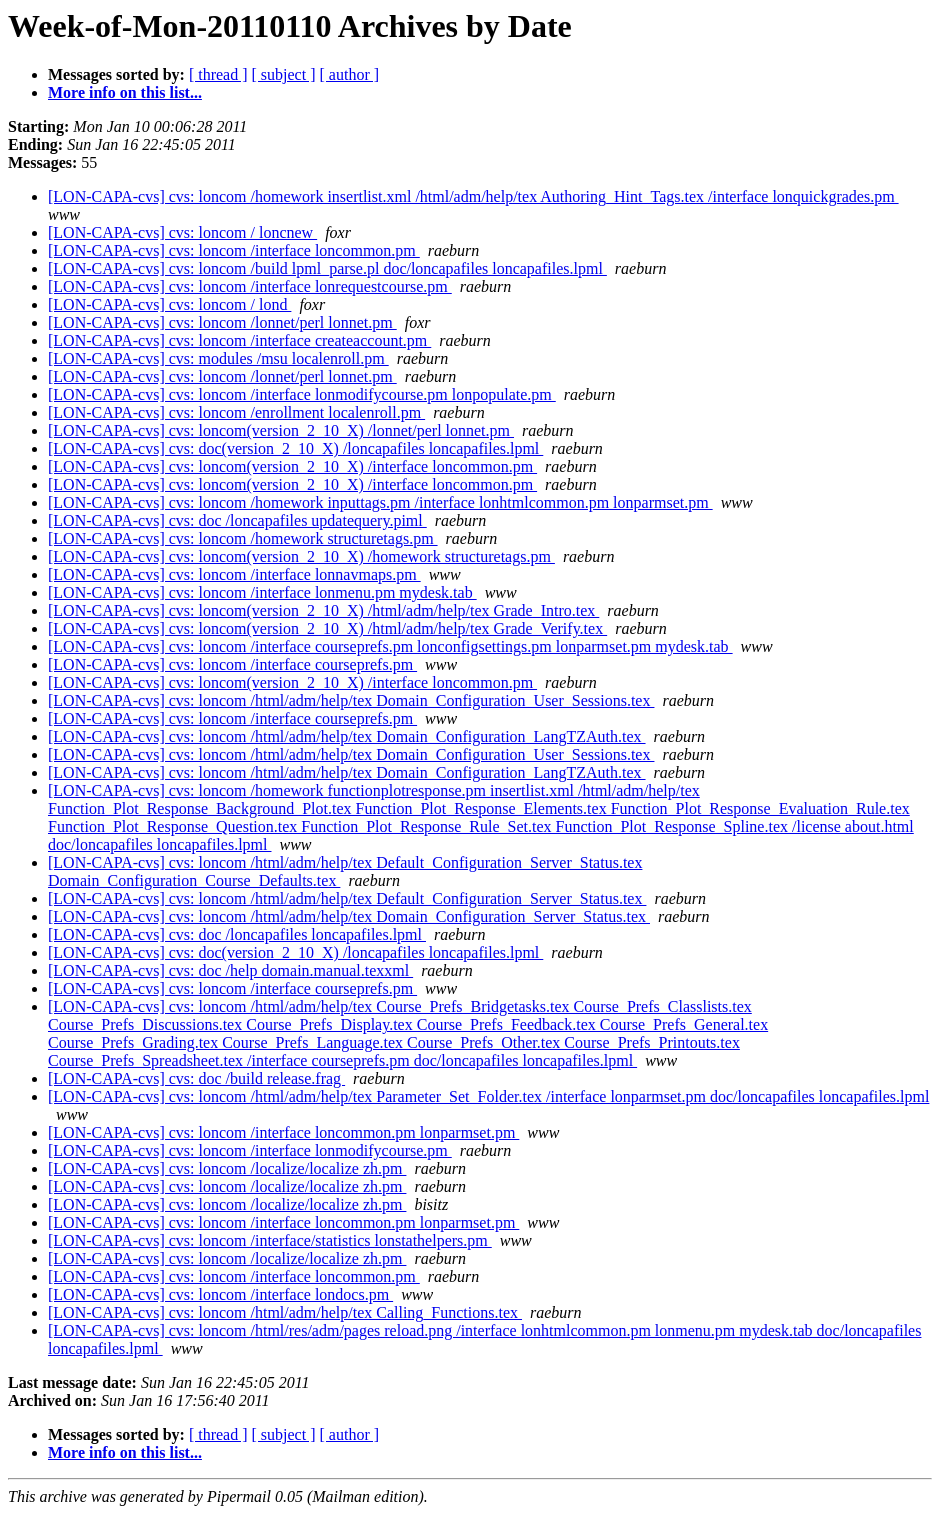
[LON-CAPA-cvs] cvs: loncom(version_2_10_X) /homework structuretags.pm (301, 556)
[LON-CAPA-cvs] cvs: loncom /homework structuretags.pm (243, 538)
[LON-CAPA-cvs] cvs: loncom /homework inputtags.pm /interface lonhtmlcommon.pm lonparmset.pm (380, 502)
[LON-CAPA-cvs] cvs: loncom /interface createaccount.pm (239, 340)
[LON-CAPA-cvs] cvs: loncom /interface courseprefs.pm (232, 664)
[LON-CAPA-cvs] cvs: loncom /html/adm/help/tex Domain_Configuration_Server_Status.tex (349, 916)
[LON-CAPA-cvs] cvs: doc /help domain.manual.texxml (230, 970)
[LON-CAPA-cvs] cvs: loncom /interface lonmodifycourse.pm (250, 1150)
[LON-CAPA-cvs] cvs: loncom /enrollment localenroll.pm (236, 412)
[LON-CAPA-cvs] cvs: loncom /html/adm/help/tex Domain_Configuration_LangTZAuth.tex (347, 736)
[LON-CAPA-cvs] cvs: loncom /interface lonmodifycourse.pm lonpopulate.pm (302, 394)
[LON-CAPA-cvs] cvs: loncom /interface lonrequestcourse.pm (250, 286)
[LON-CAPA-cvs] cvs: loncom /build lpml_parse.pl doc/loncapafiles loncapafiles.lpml (327, 268)
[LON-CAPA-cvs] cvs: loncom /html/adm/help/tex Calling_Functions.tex (285, 1312)
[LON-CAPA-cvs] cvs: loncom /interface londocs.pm (220, 1294)
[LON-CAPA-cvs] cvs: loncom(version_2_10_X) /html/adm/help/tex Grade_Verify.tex (327, 628)
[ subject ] (284, 74)
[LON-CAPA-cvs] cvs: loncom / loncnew (182, 232)
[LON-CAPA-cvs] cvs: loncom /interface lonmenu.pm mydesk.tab (262, 592)
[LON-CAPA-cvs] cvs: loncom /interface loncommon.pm (234, 250)
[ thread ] (218, 74)
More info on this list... (125, 92)
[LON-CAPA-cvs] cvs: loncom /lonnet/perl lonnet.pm (222, 322)
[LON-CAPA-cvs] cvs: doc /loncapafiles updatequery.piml (237, 520)
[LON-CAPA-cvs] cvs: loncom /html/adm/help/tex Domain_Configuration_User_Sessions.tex (351, 700)
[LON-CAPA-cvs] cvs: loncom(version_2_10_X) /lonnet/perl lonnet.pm (281, 430)
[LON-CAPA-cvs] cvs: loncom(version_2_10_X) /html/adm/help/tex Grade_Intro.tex (323, 610)
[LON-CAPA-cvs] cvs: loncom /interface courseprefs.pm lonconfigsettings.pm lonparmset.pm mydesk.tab (390, 646)
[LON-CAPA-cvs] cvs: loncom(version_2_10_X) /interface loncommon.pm (292, 466)
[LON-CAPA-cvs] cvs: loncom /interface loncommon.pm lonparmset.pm (283, 1132)
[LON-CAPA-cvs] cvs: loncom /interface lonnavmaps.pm (234, 574)
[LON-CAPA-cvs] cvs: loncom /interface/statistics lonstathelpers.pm (270, 1240)
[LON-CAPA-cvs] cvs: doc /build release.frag (196, 1078)
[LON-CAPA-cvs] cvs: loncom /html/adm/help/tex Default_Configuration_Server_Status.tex (347, 898)
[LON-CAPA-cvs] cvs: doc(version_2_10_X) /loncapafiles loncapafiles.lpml (295, 448)
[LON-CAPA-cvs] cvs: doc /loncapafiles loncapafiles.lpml (237, 934)
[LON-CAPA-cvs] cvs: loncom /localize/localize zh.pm (227, 1168)
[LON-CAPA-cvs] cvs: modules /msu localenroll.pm (218, 358)
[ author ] (350, 74)
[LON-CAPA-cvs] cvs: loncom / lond (169, 304)
